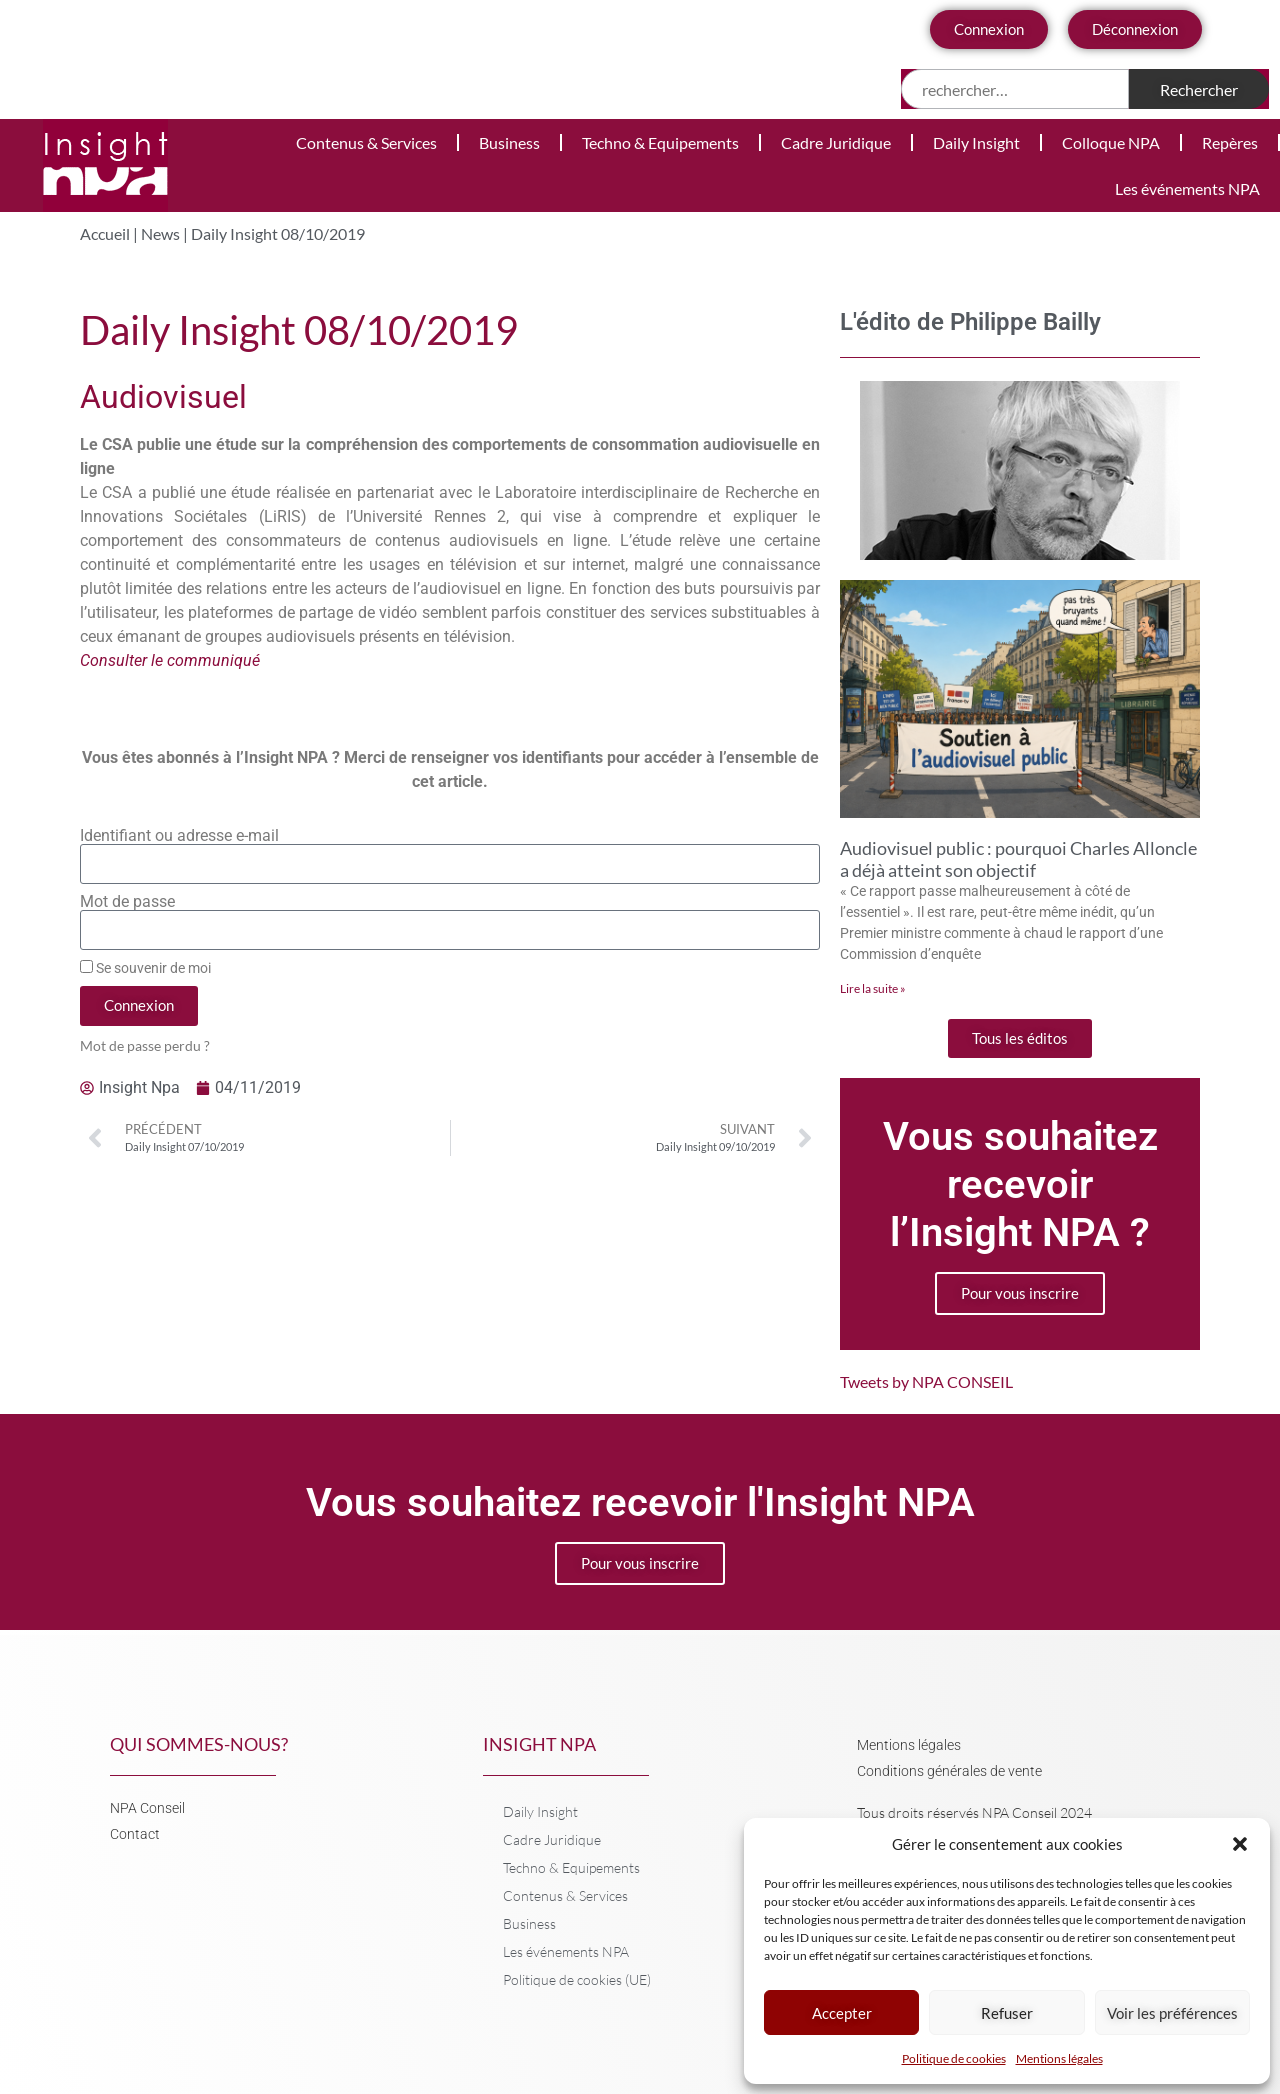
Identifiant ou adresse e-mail (179, 836)
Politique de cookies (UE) (577, 1979)
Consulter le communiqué (170, 660)
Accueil (105, 233)
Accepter (842, 2013)
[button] (1240, 1844)
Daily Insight (976, 142)
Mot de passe (127, 902)
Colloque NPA (1111, 142)
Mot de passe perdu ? (145, 1046)
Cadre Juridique (836, 142)
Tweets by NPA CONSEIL (926, 1381)
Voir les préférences (1172, 2013)
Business (509, 142)
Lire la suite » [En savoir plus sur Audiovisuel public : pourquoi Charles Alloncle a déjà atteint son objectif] (873, 988)
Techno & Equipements (660, 142)
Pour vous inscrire (1020, 1293)
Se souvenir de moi (145, 968)
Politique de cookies (954, 2058)
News (160, 233)
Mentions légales (1059, 2058)
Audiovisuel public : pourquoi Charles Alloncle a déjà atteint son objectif (1018, 859)
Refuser (1007, 2013)
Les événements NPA (1187, 188)
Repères (1230, 142)
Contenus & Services (366, 142)
